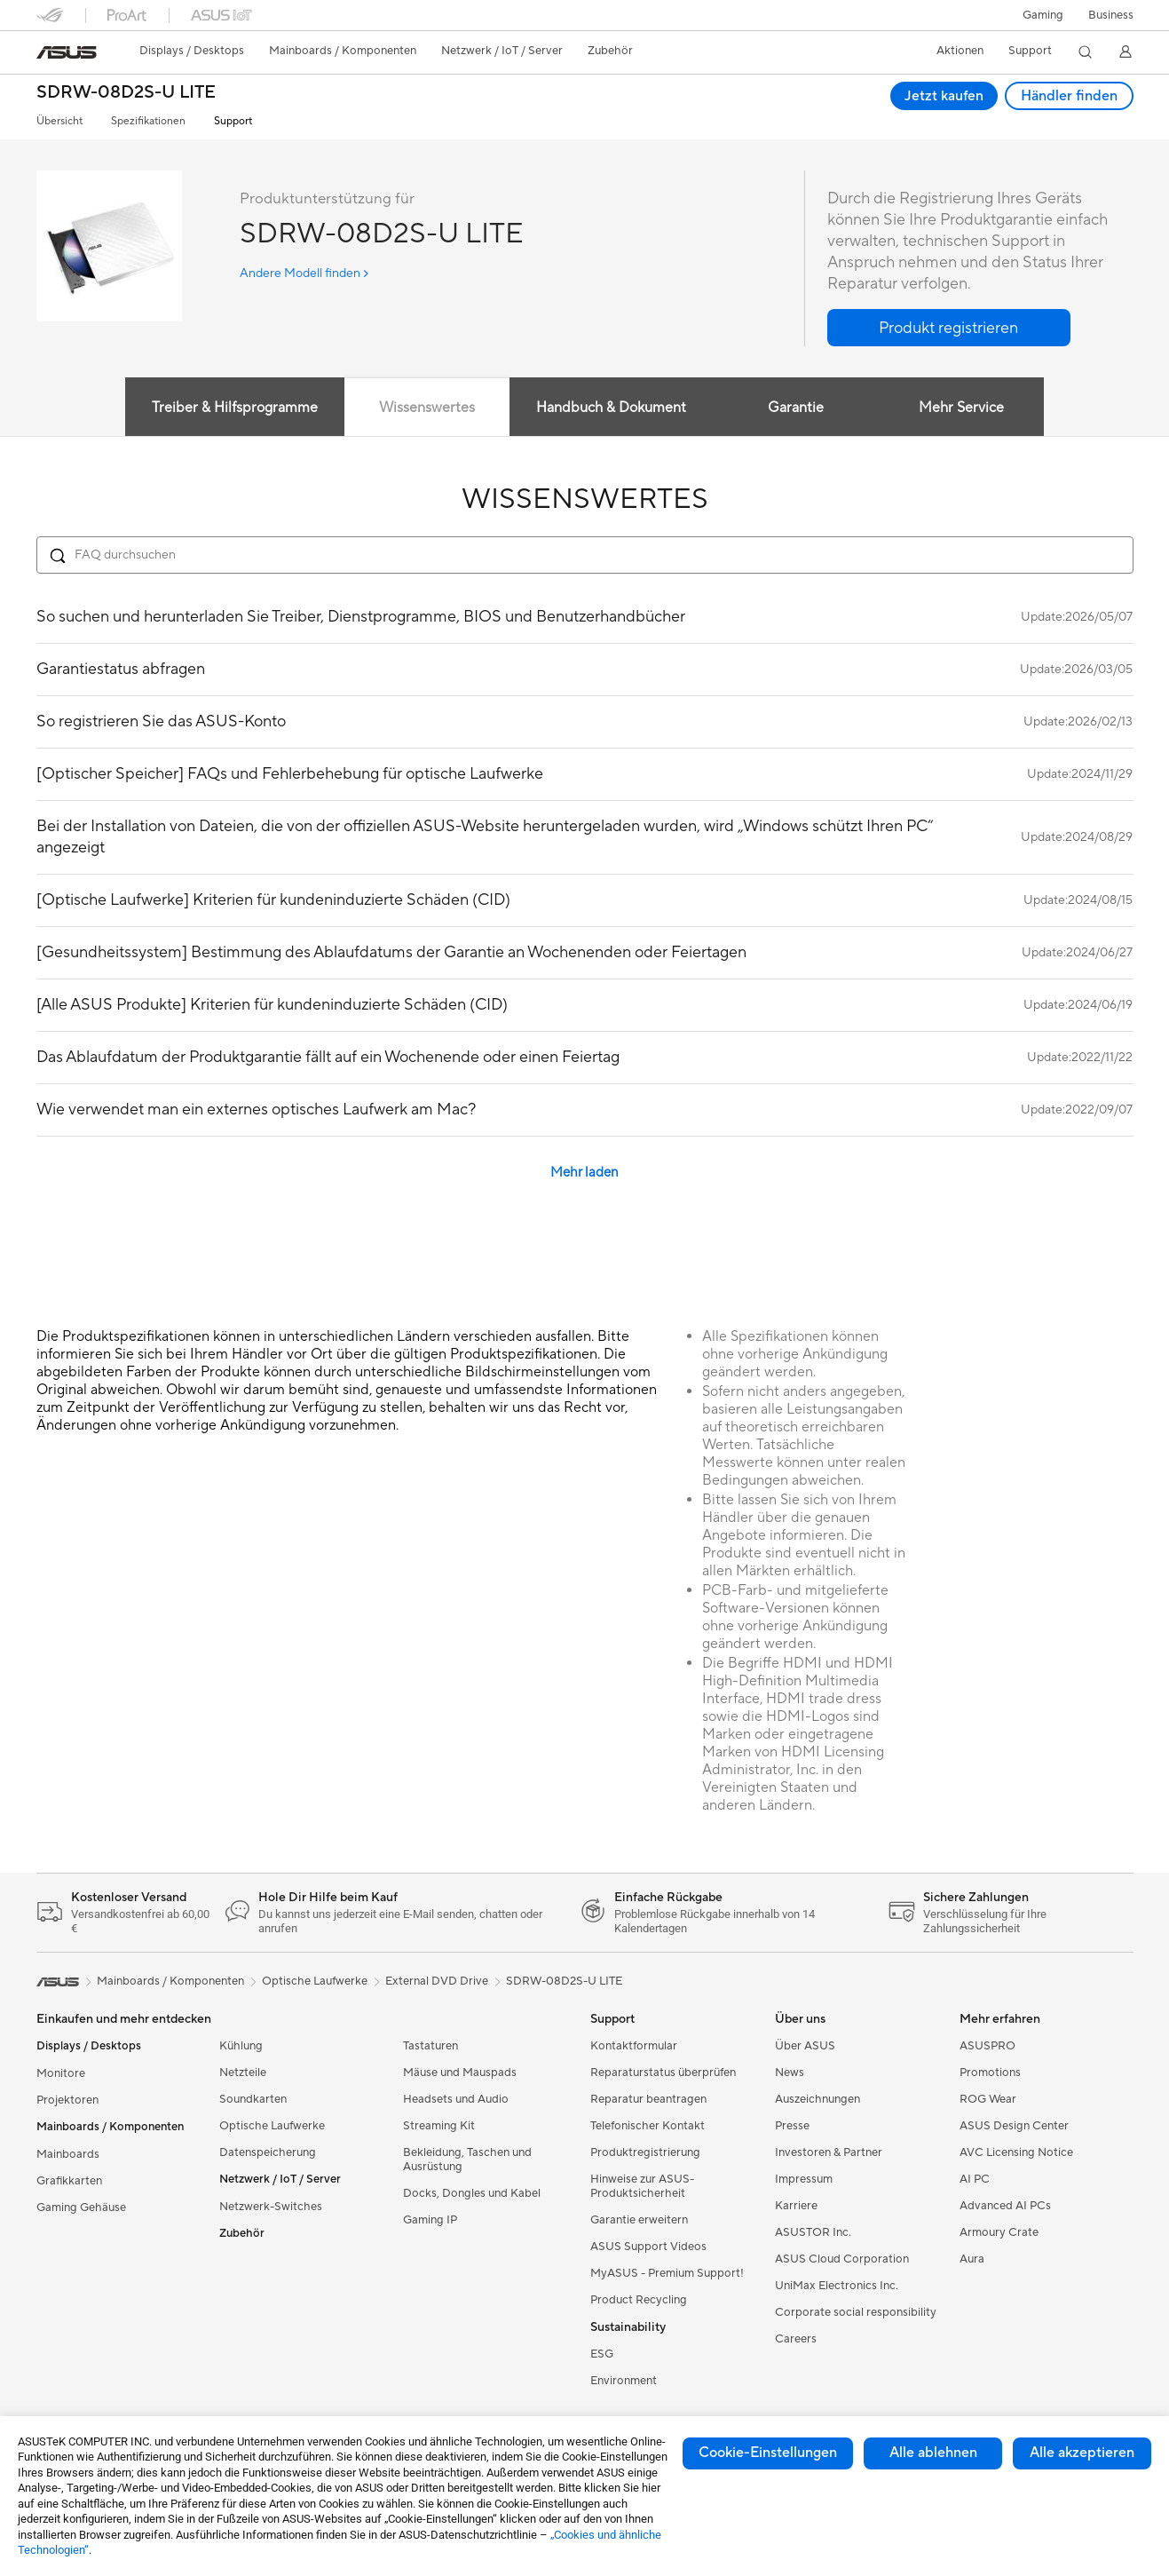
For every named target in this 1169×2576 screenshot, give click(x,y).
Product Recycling (638, 2300)
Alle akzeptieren (1082, 2452)
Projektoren (67, 2100)
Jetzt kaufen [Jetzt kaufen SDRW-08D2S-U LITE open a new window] (943, 96)
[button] (1043, 15)
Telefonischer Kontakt (647, 2126)
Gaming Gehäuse (81, 2207)
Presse (792, 2126)
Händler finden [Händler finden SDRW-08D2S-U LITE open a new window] (1069, 96)
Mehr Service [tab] (963, 407)
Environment (623, 2381)
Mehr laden (584, 1172)
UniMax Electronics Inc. (836, 2286)
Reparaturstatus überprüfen (663, 2072)
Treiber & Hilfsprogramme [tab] (233, 407)
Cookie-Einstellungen (768, 2452)
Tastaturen (430, 2046)
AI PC (975, 2179)
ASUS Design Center (1014, 2126)
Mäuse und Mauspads (460, 2072)
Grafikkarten (69, 2181)
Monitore (60, 2073)
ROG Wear (988, 2099)
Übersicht (59, 121)
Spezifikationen (148, 121)
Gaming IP (430, 2220)
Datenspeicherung (267, 2152)
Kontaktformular (633, 2046)
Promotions (990, 2072)
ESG (601, 2354)
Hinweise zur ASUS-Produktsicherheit (642, 2186)
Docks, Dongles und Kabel (472, 2193)
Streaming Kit (439, 2126)
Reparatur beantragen (648, 2099)
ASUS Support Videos (648, 2246)
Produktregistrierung (645, 2152)
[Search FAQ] (584, 555)
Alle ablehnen (933, 2452)
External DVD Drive (436, 1981)
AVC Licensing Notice (1016, 2152)
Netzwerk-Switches (270, 2207)
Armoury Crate (999, 2232)
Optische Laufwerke (272, 2126)
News (789, 2072)
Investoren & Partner (828, 2152)
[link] (66, 52)
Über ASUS (805, 2046)
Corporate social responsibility (855, 2312)
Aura (972, 2259)
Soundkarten (253, 2099)
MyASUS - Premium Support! (667, 2273)
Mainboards (67, 2154)
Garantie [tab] (796, 407)
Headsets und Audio (456, 2099)
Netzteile (242, 2072)
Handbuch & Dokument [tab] (611, 407)
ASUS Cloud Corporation (842, 2259)
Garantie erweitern (639, 2220)
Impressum (804, 2179)
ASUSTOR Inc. (813, 2232)
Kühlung (241, 2046)
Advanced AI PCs (1005, 2206)
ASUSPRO (987, 2046)
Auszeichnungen (817, 2099)
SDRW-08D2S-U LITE (126, 93)
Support (233, 121)
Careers (796, 2339)
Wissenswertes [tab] (426, 407)
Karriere (796, 2206)
